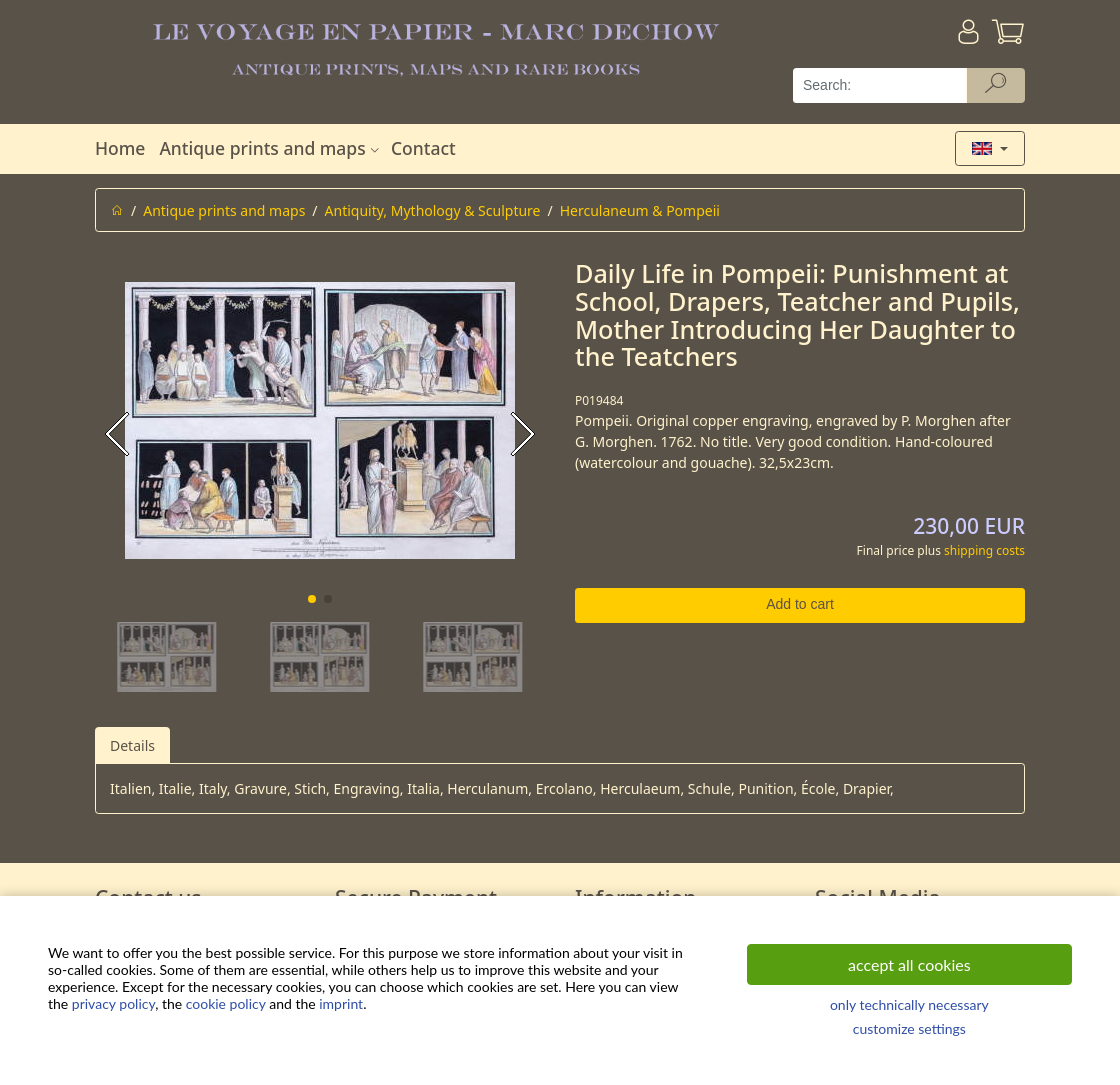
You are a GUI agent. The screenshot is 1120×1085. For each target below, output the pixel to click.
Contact (423, 148)
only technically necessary (909, 1004)
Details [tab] (132, 745)
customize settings (909, 1028)
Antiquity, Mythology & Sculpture (433, 210)
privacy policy (113, 1003)
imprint (341, 1003)
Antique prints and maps (271, 148)
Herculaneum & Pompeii (640, 210)
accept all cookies (909, 964)
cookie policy (226, 1003)
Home (120, 148)
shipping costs (984, 550)
